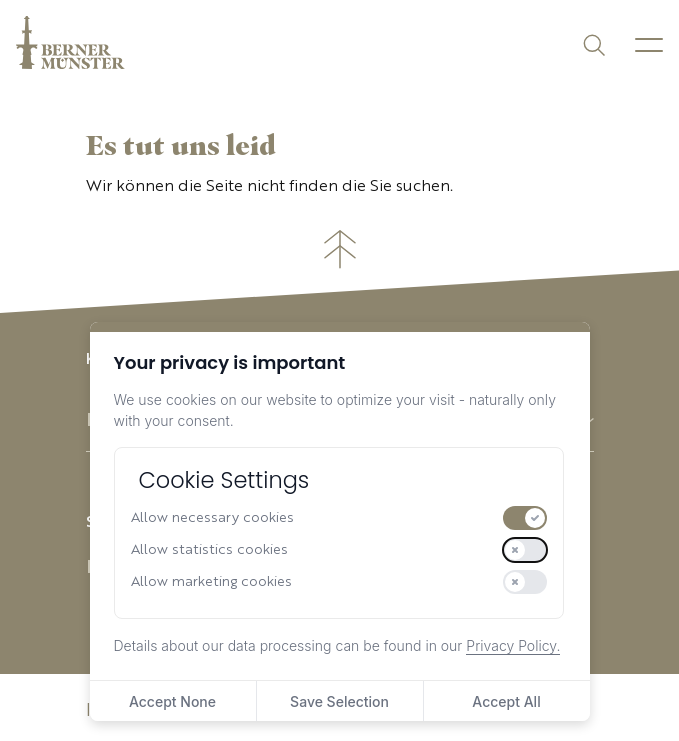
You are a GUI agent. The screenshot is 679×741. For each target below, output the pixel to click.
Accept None (172, 701)
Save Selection (339, 701)
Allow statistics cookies (209, 550)
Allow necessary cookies (212, 518)
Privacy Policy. (513, 645)
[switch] (525, 518)
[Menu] (649, 45)
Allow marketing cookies (211, 582)
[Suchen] (592, 43)
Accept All (506, 701)
